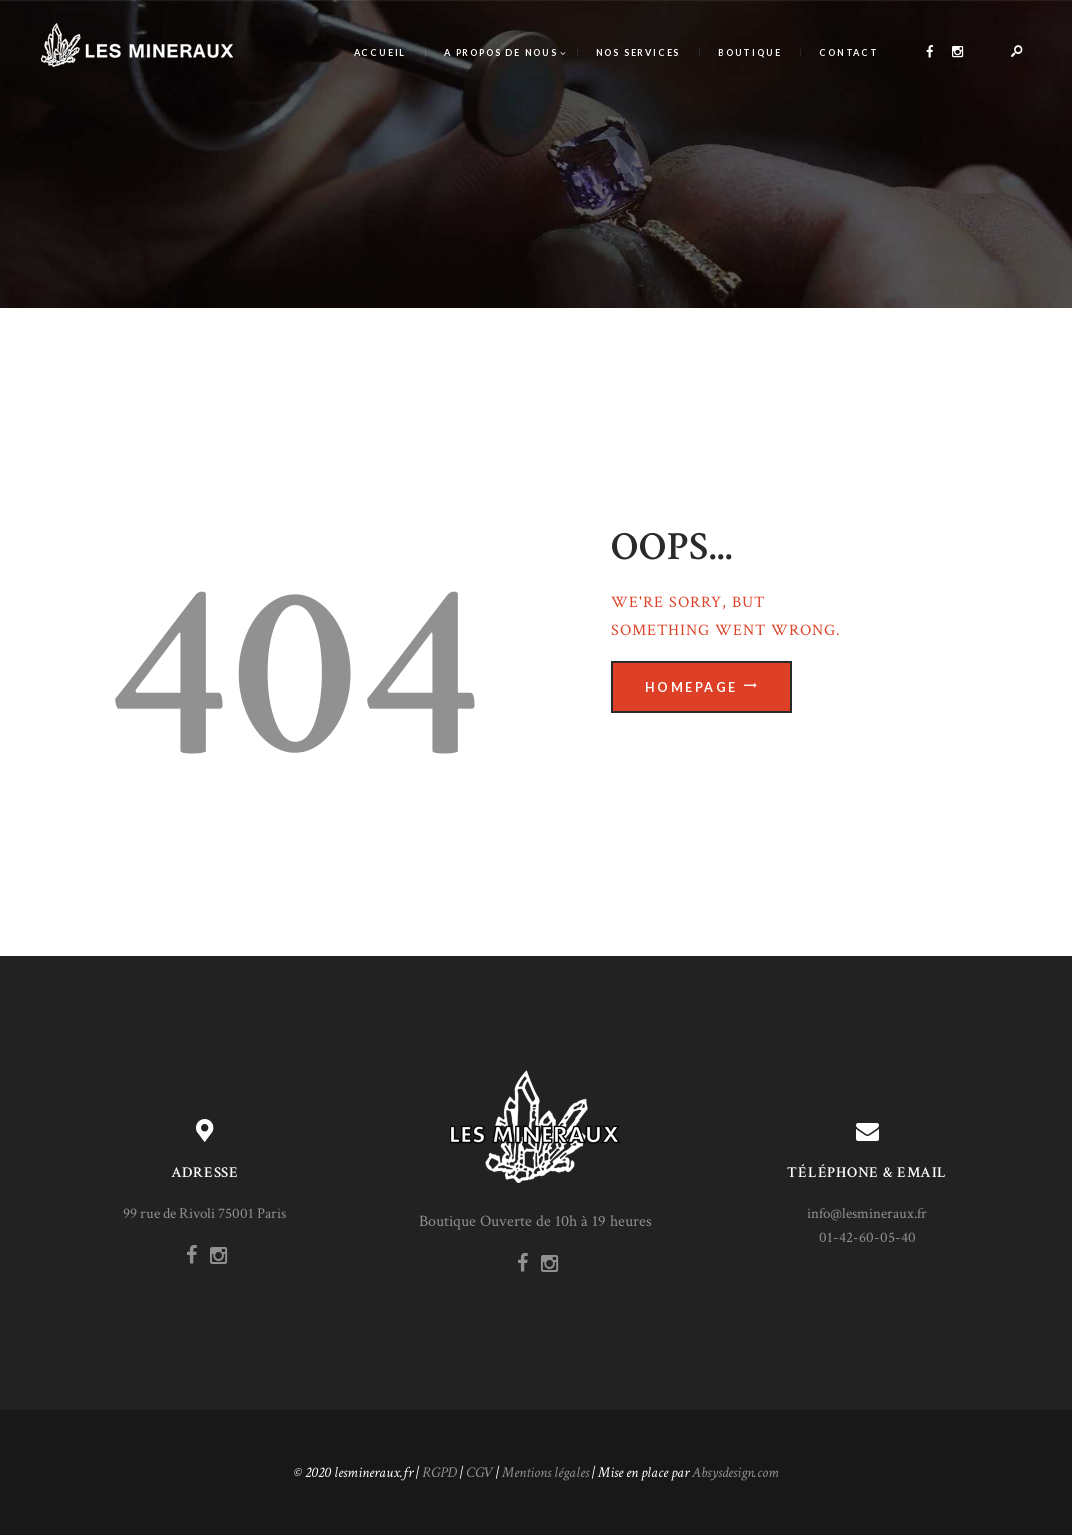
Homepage (691, 687)
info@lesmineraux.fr (867, 1213)
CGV (479, 1472)
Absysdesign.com (735, 1472)
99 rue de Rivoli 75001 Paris (204, 1213)
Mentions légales (545, 1472)
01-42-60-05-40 (867, 1237)
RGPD (439, 1472)
